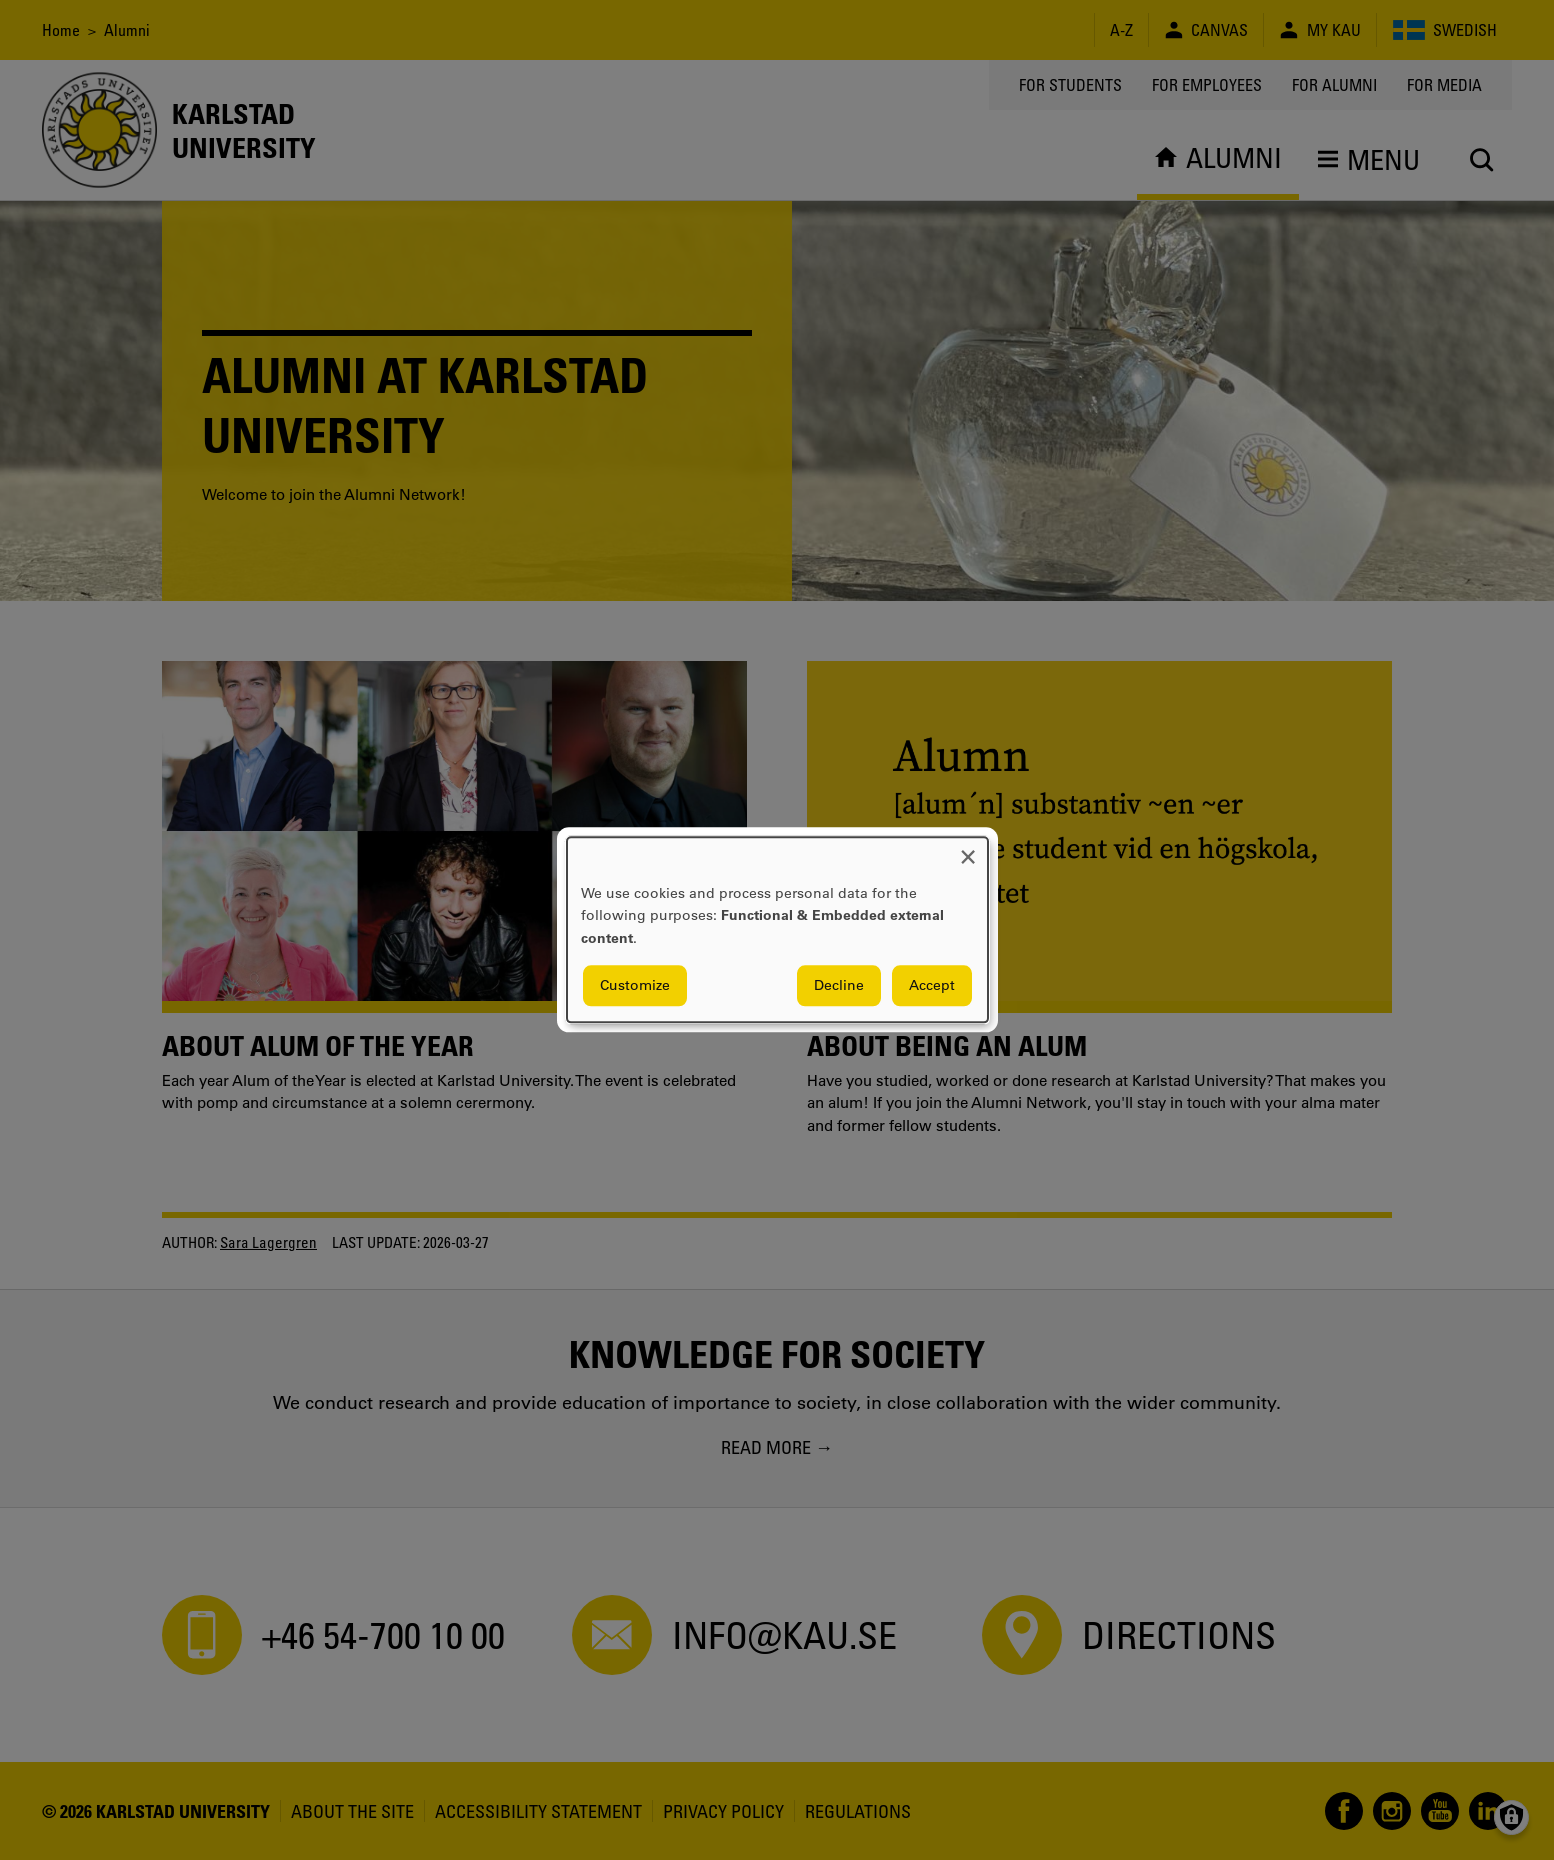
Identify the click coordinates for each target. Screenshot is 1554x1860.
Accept (932, 986)
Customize (635, 986)
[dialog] (777, 929)
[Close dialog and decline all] (968, 849)
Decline (839, 986)
